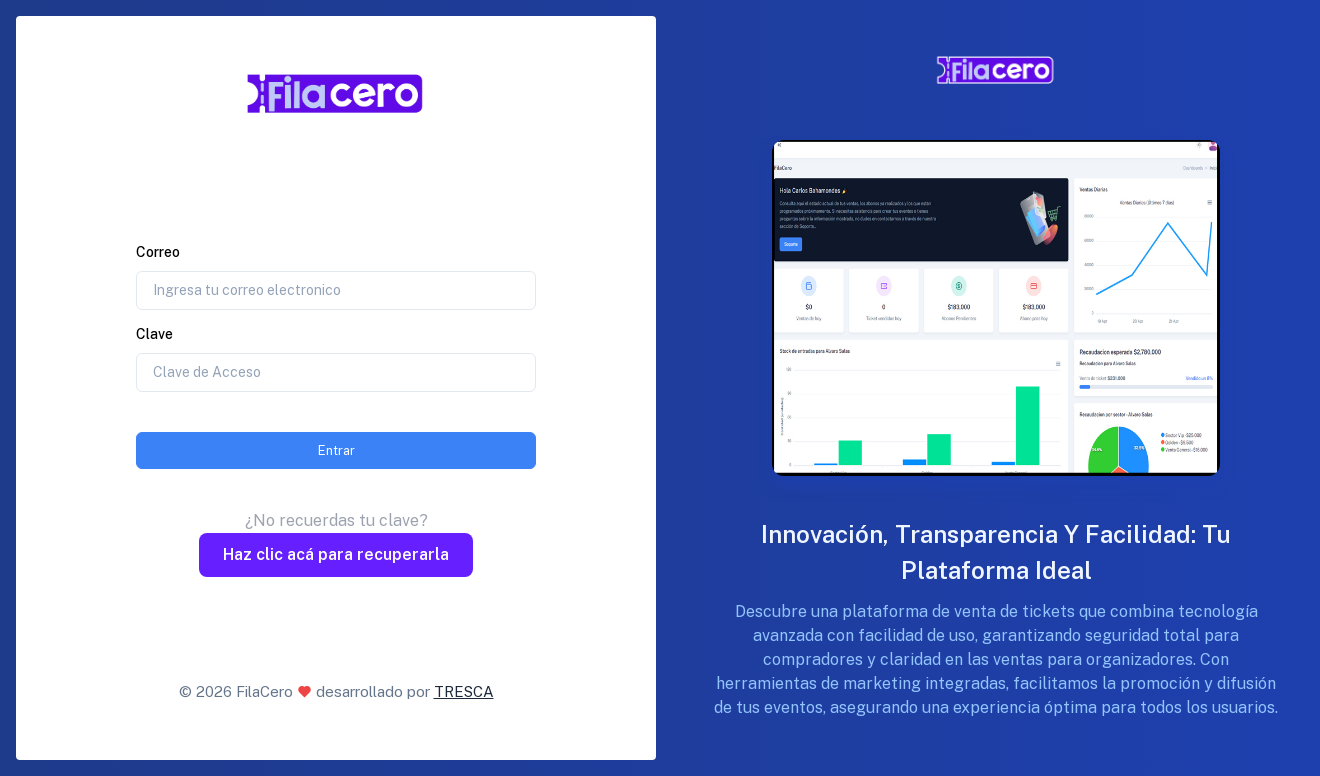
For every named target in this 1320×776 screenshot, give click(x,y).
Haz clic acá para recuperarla (336, 554)
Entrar (336, 450)
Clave (154, 334)
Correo (158, 252)
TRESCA (464, 691)
